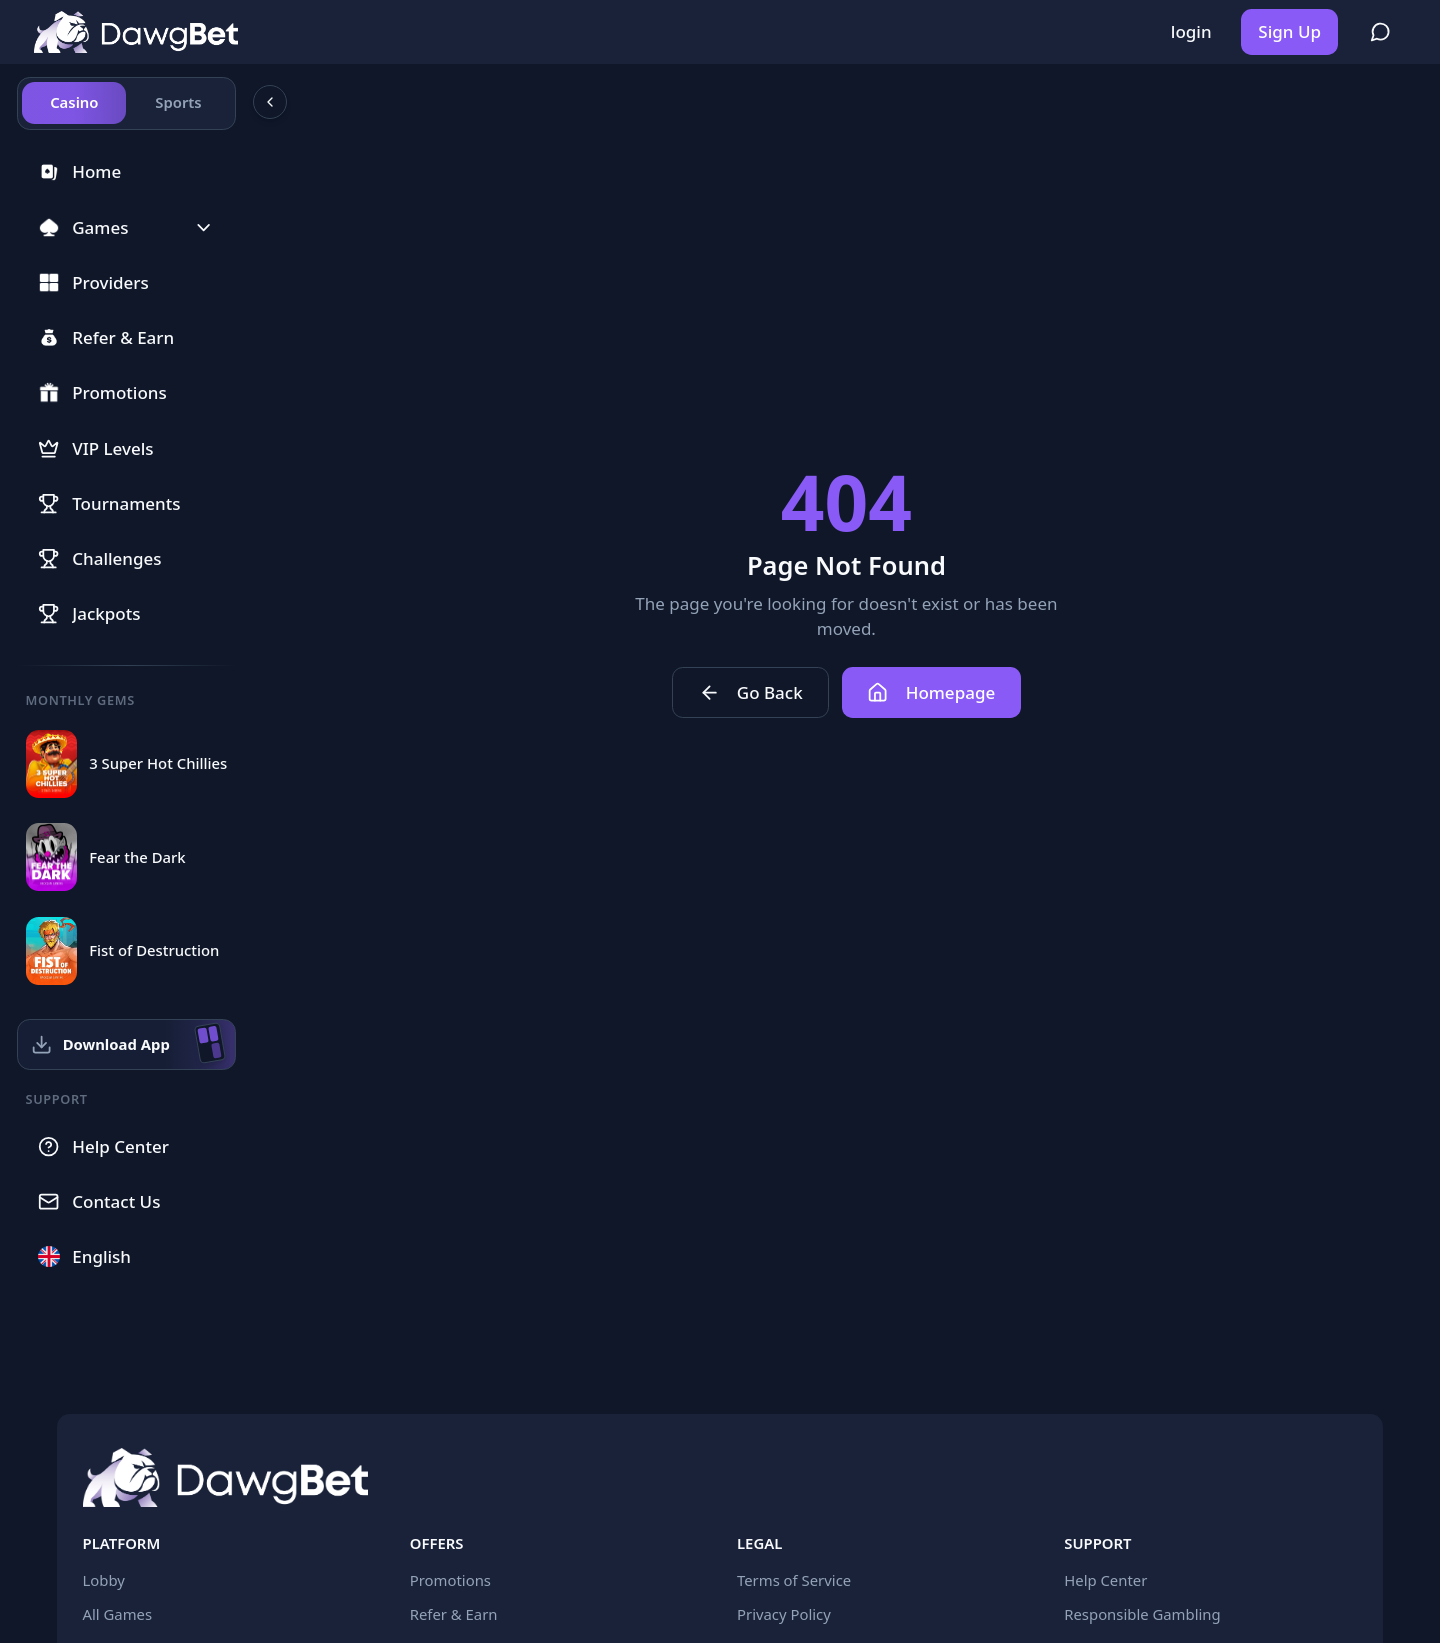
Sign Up (1289, 31)
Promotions (450, 1580)
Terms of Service (794, 1580)
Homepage (931, 692)
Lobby (104, 1580)
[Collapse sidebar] (270, 102)
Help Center (1105, 1580)
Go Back (751, 692)
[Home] (136, 32)
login (1191, 31)
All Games (118, 1614)
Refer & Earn (454, 1614)
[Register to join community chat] (1380, 31)
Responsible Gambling (1142, 1614)
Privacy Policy (784, 1614)
